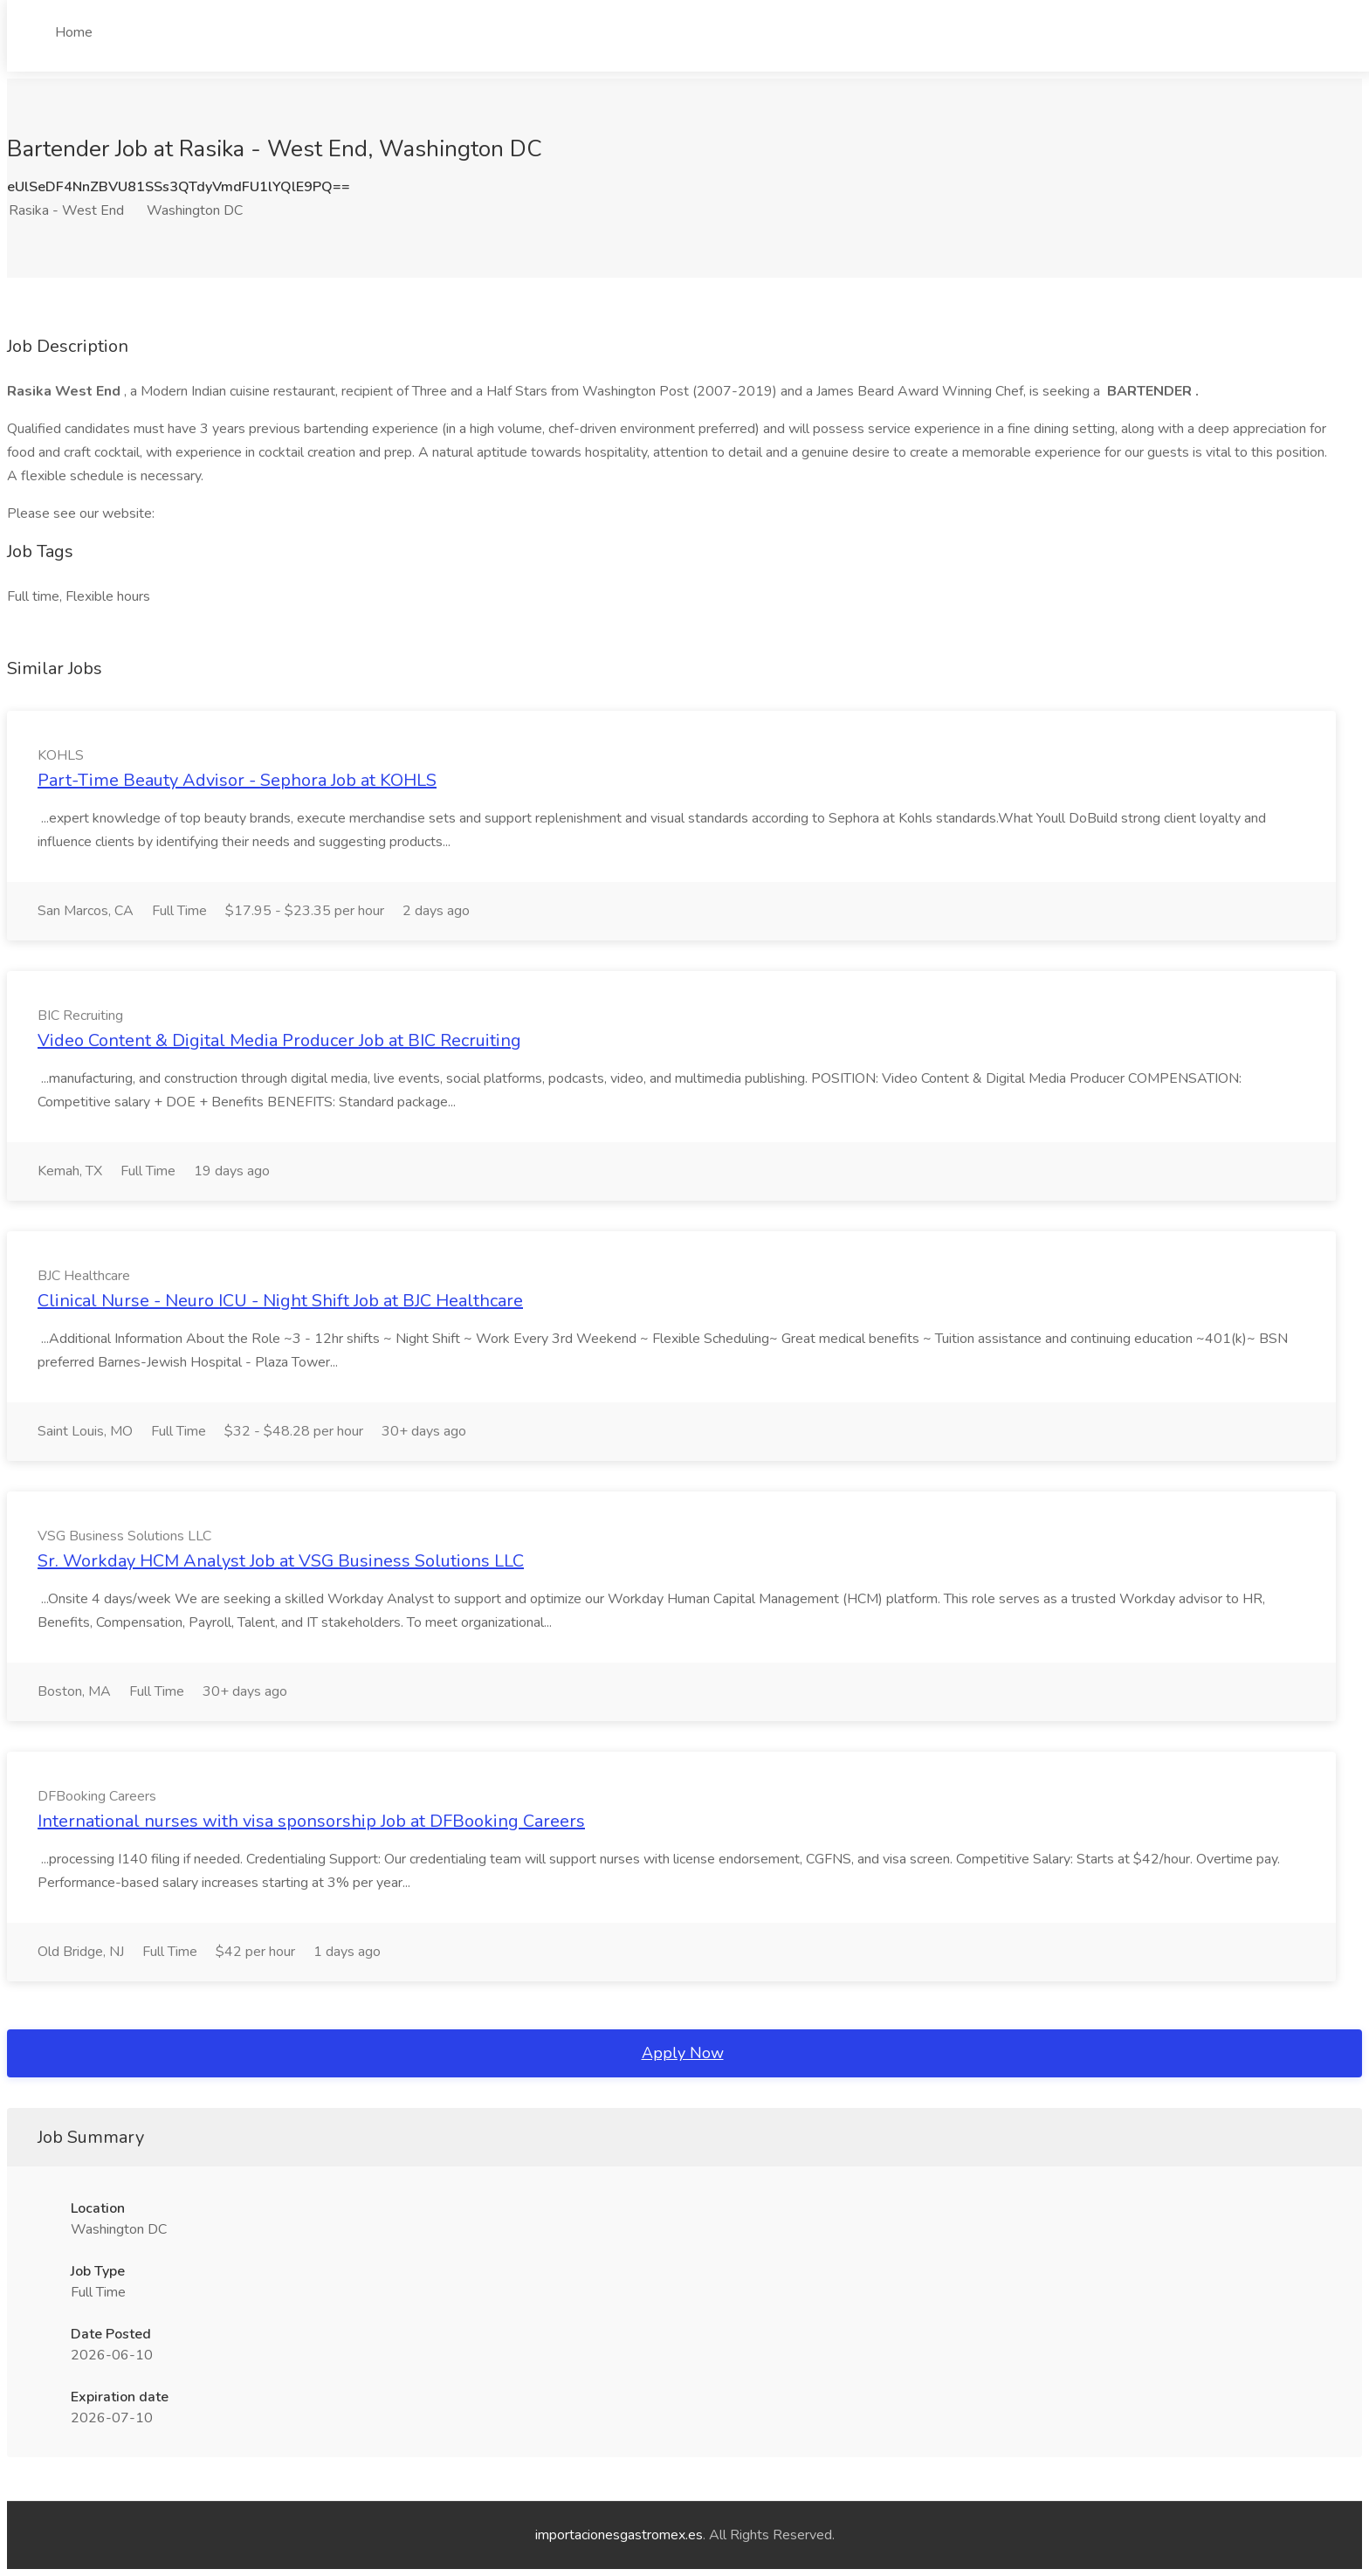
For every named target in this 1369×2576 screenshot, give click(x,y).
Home (74, 32)
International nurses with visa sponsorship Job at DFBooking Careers (311, 1821)
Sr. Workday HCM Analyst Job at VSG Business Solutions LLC (281, 1561)
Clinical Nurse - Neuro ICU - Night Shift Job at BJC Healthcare (280, 1300)
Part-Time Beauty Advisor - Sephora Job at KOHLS (237, 780)
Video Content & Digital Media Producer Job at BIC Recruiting (279, 1040)
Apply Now (683, 2052)
